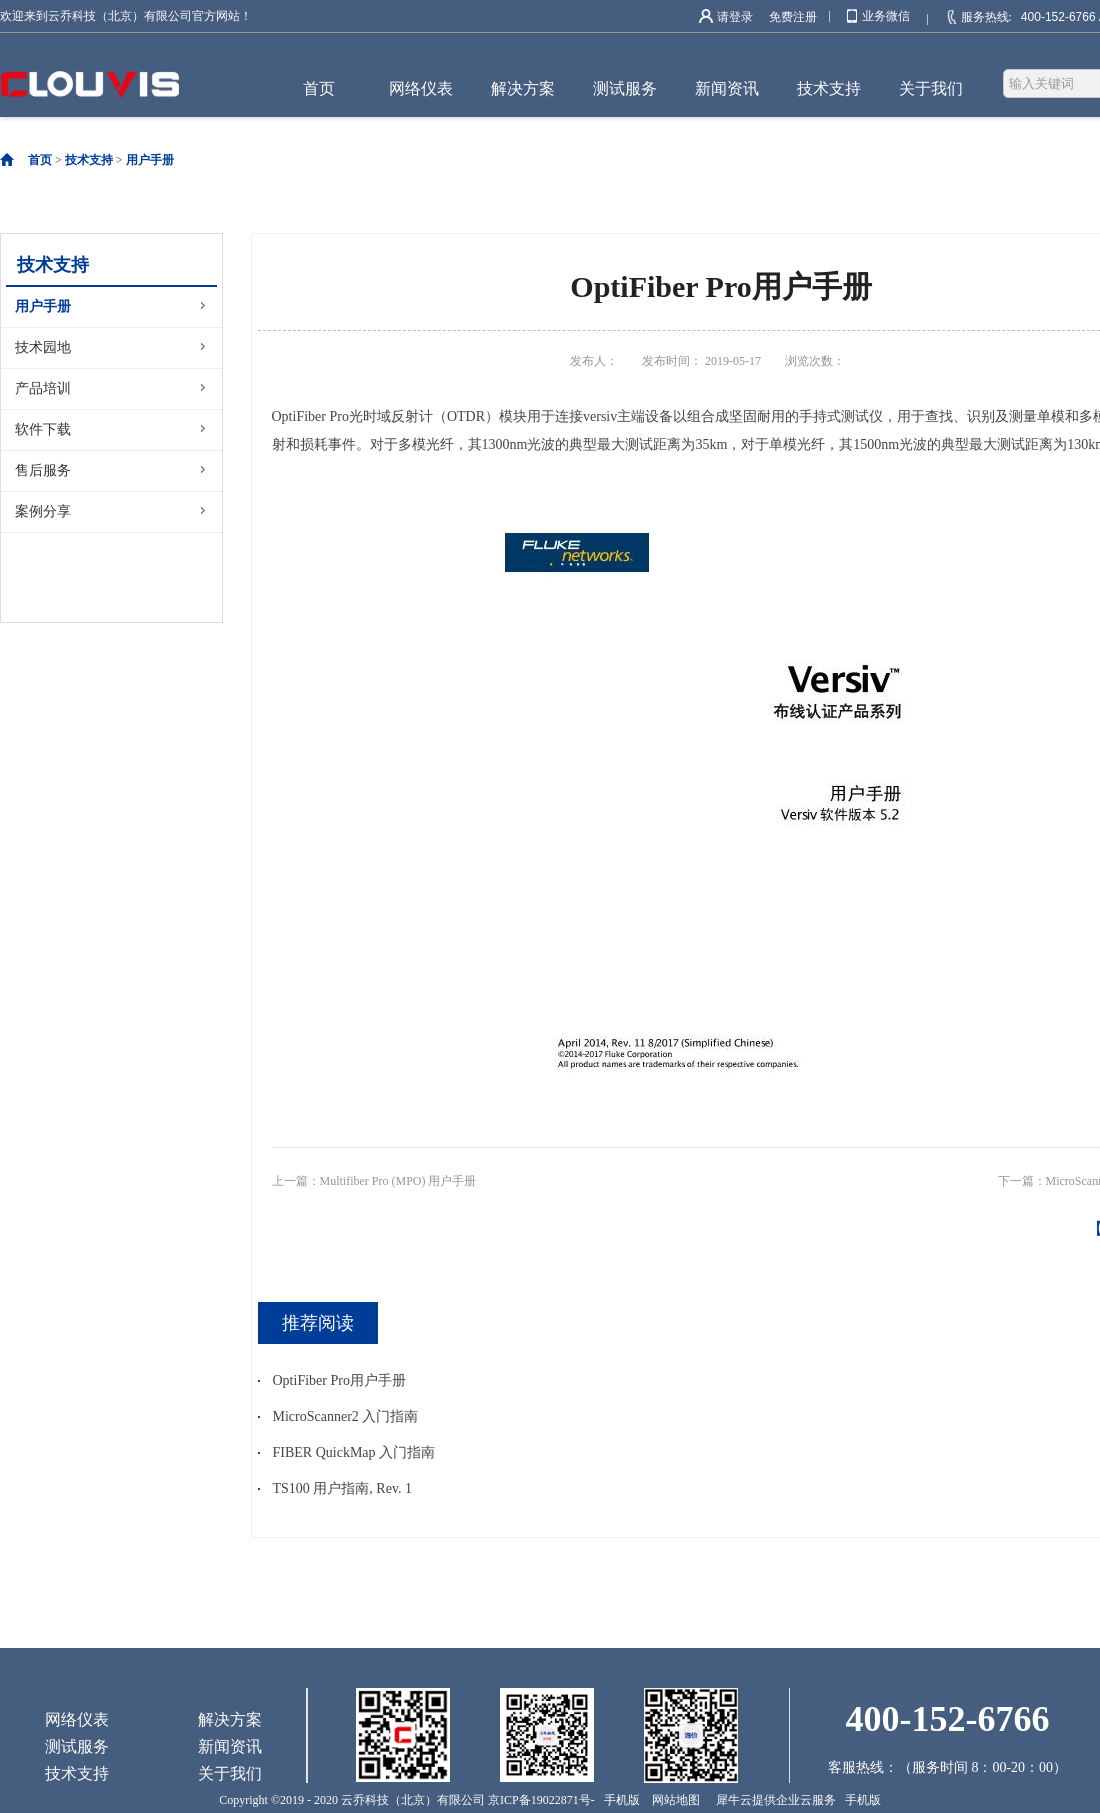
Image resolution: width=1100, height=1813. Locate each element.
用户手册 (150, 160)
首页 (319, 88)
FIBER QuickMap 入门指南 (354, 1452)
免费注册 (793, 17)
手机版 (619, 1800)
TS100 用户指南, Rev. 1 (342, 1488)
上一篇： (374, 1181)
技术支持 (89, 160)
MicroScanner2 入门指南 (346, 1416)
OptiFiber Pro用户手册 (339, 1380)
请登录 (735, 17)
